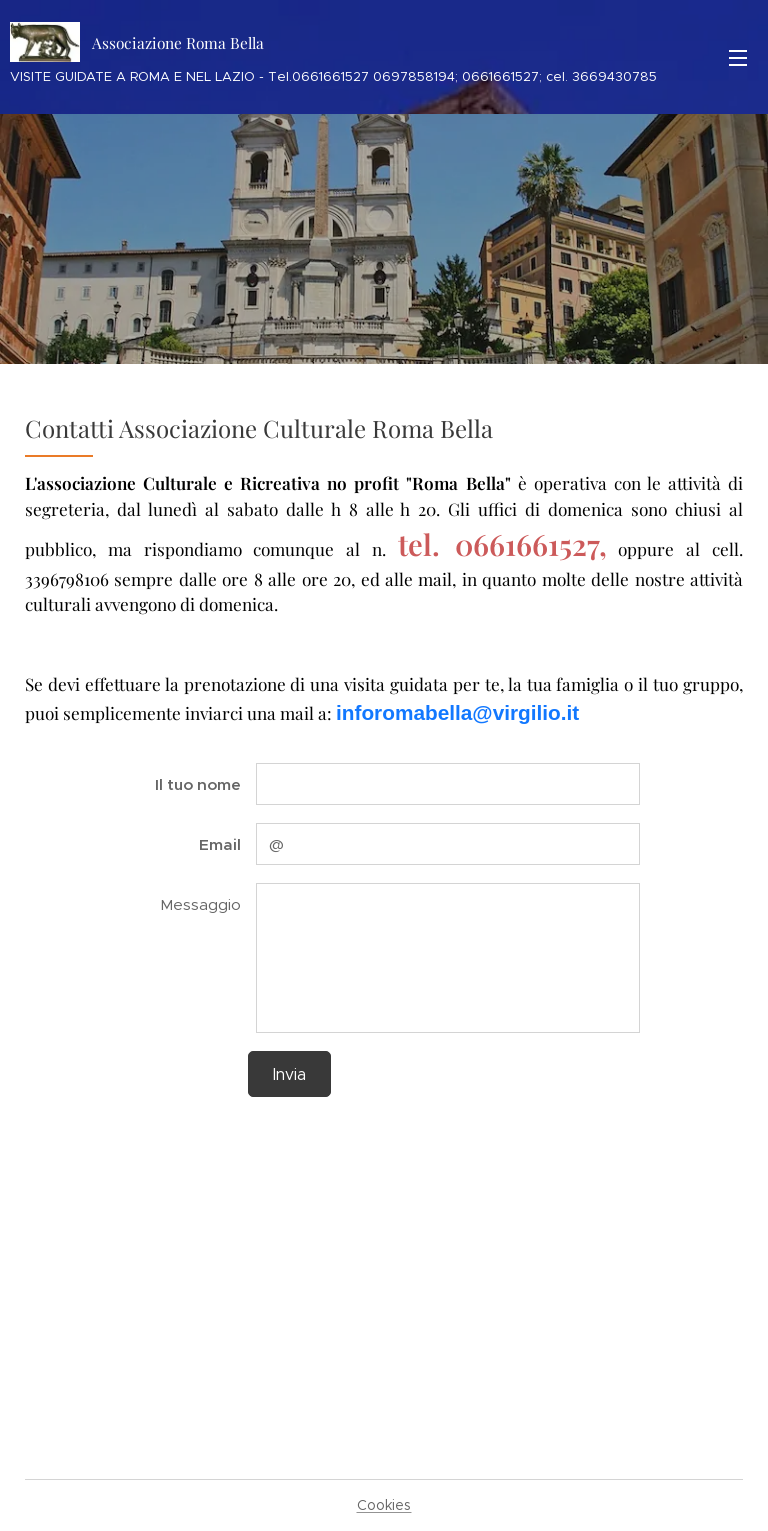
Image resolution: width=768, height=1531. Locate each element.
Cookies (384, 1505)
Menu (738, 58)
